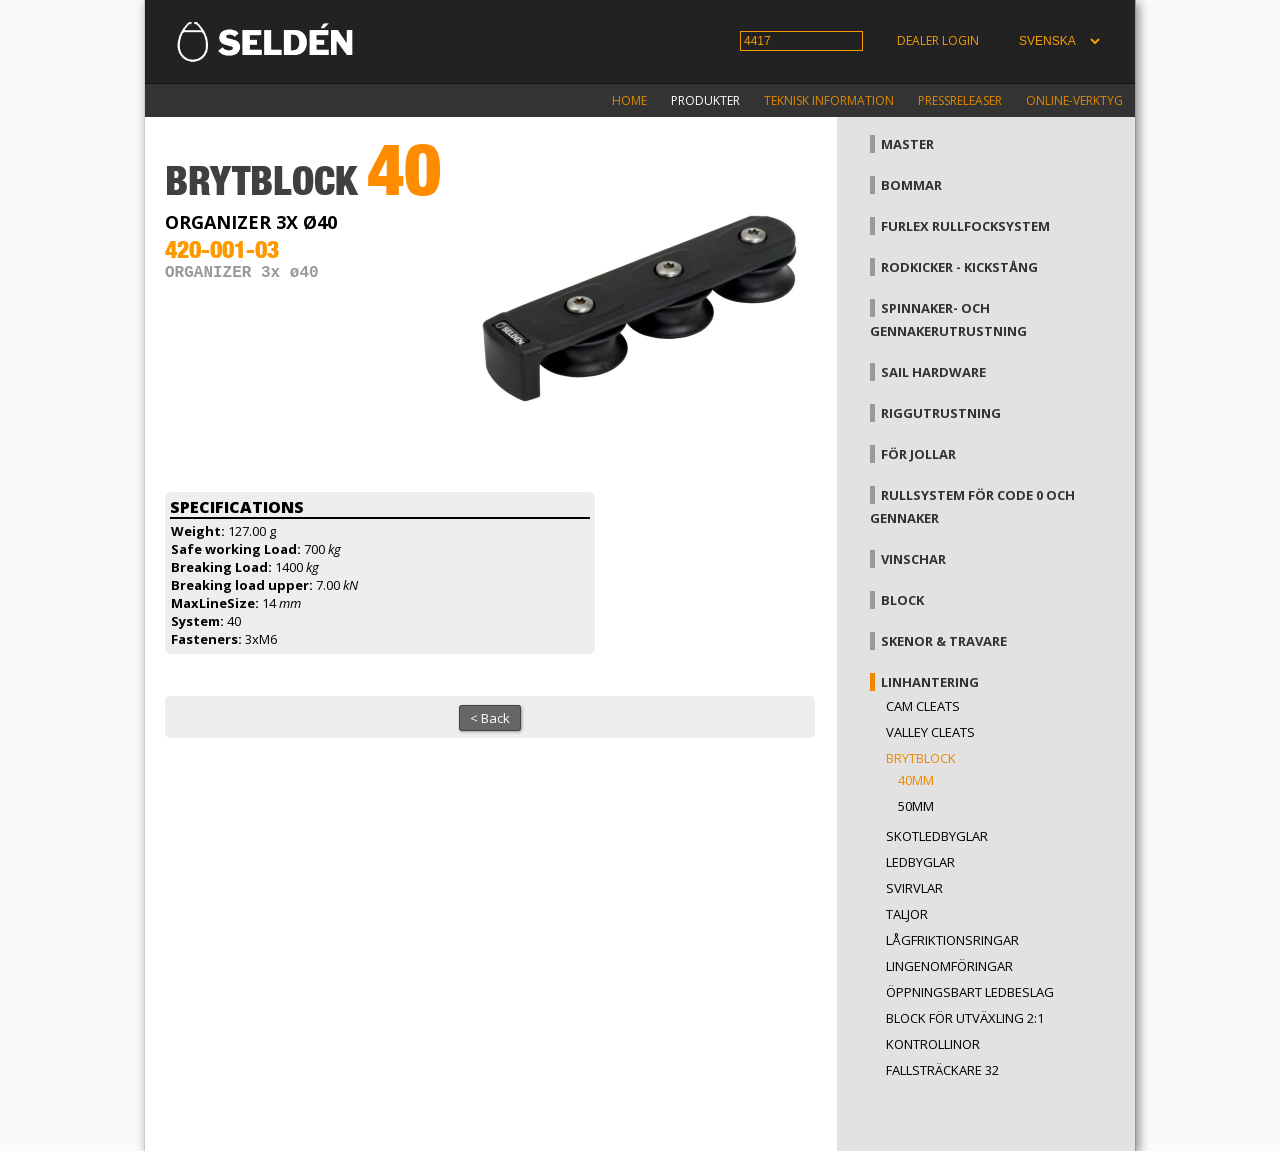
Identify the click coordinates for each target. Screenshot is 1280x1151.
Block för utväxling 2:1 (965, 1018)
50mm (916, 806)
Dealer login (938, 40)
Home (629, 100)
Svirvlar (914, 888)
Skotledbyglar (937, 836)
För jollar (918, 454)
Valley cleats (930, 732)
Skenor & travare (944, 641)
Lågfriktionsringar (952, 940)
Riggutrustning (941, 413)
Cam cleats (923, 706)
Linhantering (930, 682)
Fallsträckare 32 (942, 1070)
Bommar (911, 185)
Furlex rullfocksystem (965, 226)
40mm (916, 780)
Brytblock (921, 758)
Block (902, 600)
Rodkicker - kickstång (959, 267)
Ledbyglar (920, 862)
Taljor (907, 914)
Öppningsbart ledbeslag (970, 992)
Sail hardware (933, 372)
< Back (490, 718)
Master (907, 144)
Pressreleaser (960, 100)
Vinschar (913, 559)
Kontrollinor (933, 1044)
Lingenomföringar (949, 966)
